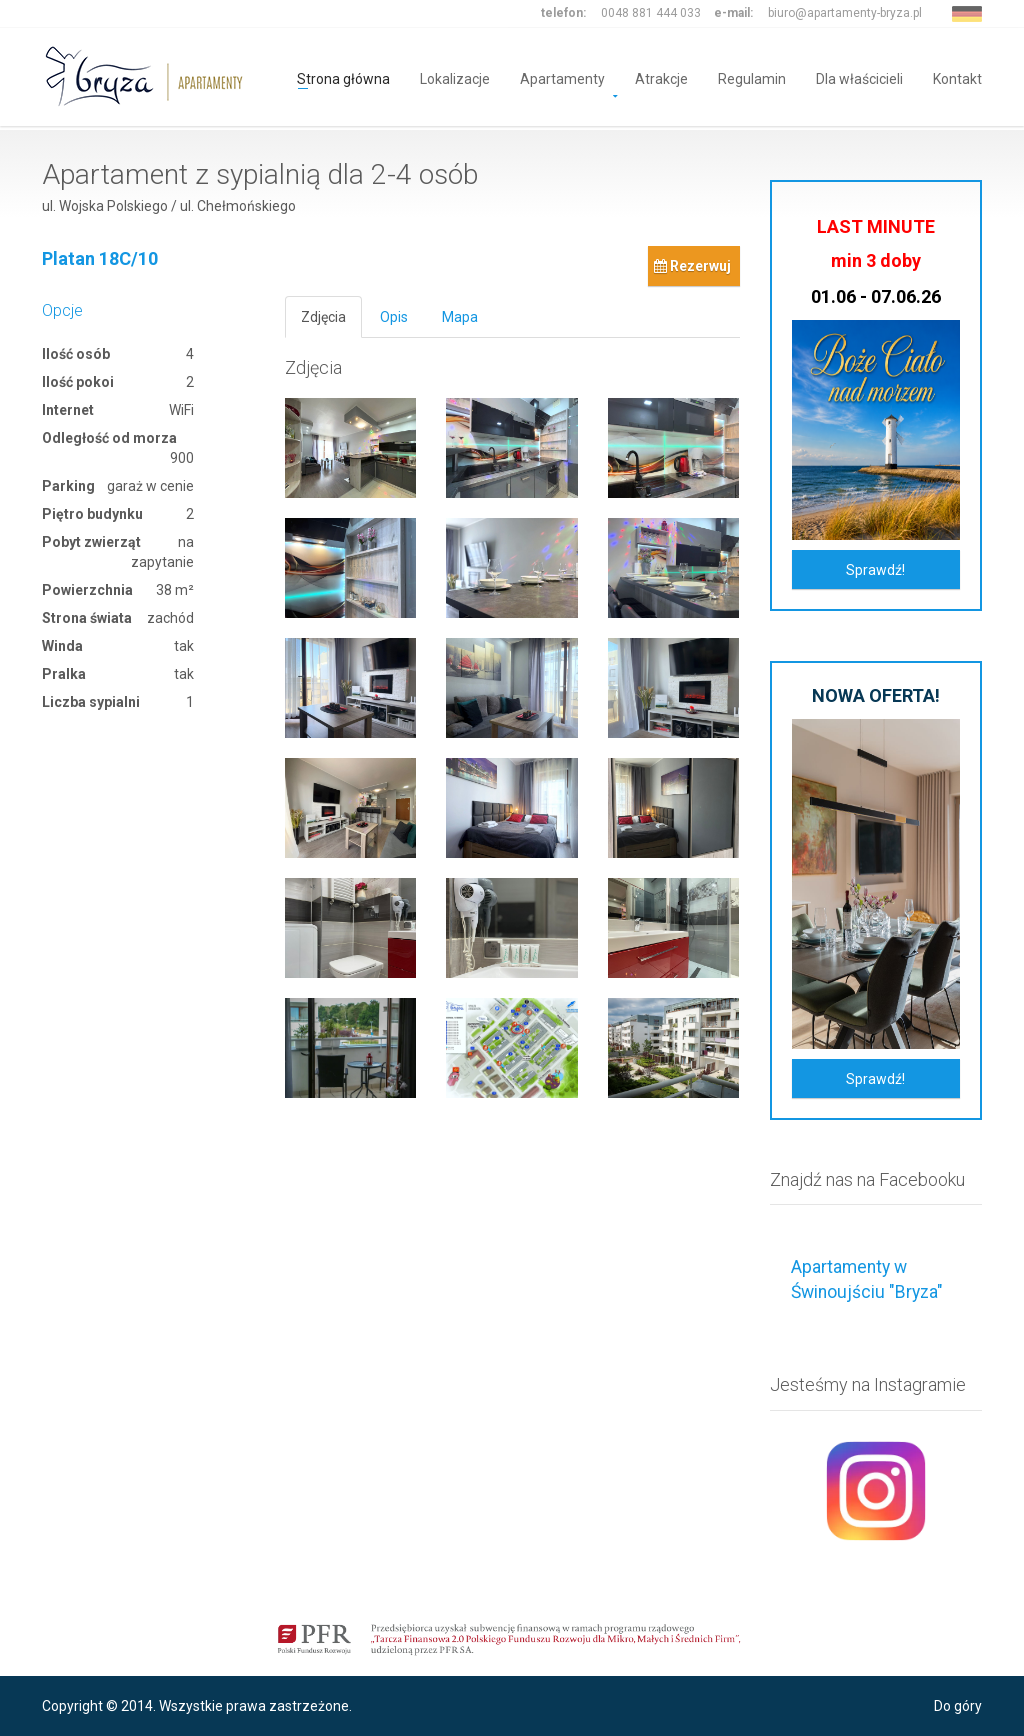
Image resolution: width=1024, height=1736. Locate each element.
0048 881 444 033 (651, 13)
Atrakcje (661, 77)
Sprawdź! (875, 570)
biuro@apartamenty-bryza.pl (845, 13)
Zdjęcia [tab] (323, 317)
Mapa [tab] (460, 317)
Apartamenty (562, 77)
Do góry (958, 1706)
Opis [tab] (394, 317)
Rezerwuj (692, 266)
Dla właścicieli (859, 77)
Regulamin (752, 77)
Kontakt (957, 77)
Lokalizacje (455, 77)
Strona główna (343, 77)
